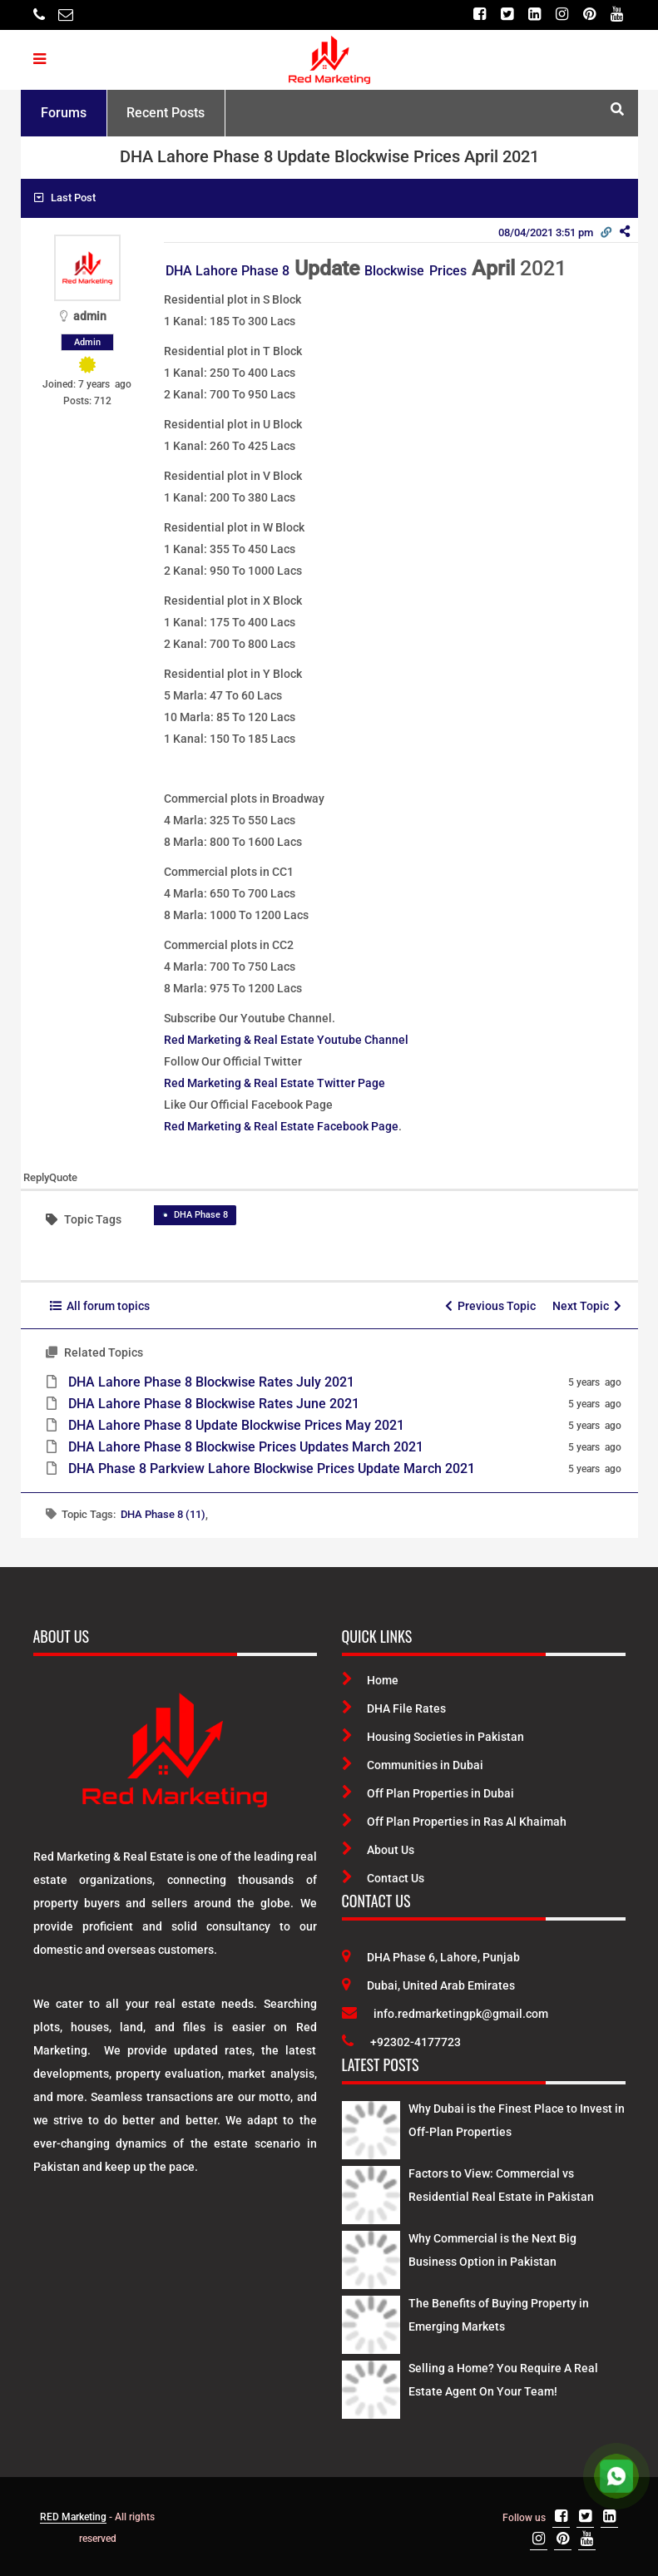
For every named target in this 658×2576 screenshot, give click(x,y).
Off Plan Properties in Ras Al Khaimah (454, 1821)
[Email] (65, 14)
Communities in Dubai (412, 1765)
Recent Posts (165, 113)
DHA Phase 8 (201, 1214)
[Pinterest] (589, 14)
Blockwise (394, 271)
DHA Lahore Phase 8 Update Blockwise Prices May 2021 (236, 1425)
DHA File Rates (394, 1708)
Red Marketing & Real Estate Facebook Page (281, 1126)
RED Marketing (73, 2517)
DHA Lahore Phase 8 (227, 271)
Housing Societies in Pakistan (433, 1736)
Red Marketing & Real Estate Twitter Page (274, 1083)
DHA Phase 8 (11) (163, 1514)
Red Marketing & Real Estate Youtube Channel (286, 1039)
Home (370, 1680)
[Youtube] (617, 14)
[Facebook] (479, 14)
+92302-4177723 (401, 2042)
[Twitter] (507, 14)
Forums (64, 113)
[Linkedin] (534, 14)
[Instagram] (562, 14)
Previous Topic (490, 1306)
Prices (448, 271)
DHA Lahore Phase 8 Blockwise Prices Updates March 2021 (245, 1447)
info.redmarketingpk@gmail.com (445, 2013)
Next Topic (586, 1306)
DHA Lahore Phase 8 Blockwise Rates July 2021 (211, 1382)
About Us (378, 1850)
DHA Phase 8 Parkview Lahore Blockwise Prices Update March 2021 (271, 1468)
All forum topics (100, 1306)
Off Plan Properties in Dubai (428, 1793)
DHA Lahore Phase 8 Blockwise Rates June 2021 (213, 1404)
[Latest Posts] (371, 2127)
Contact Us (383, 1878)
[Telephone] (39, 14)
